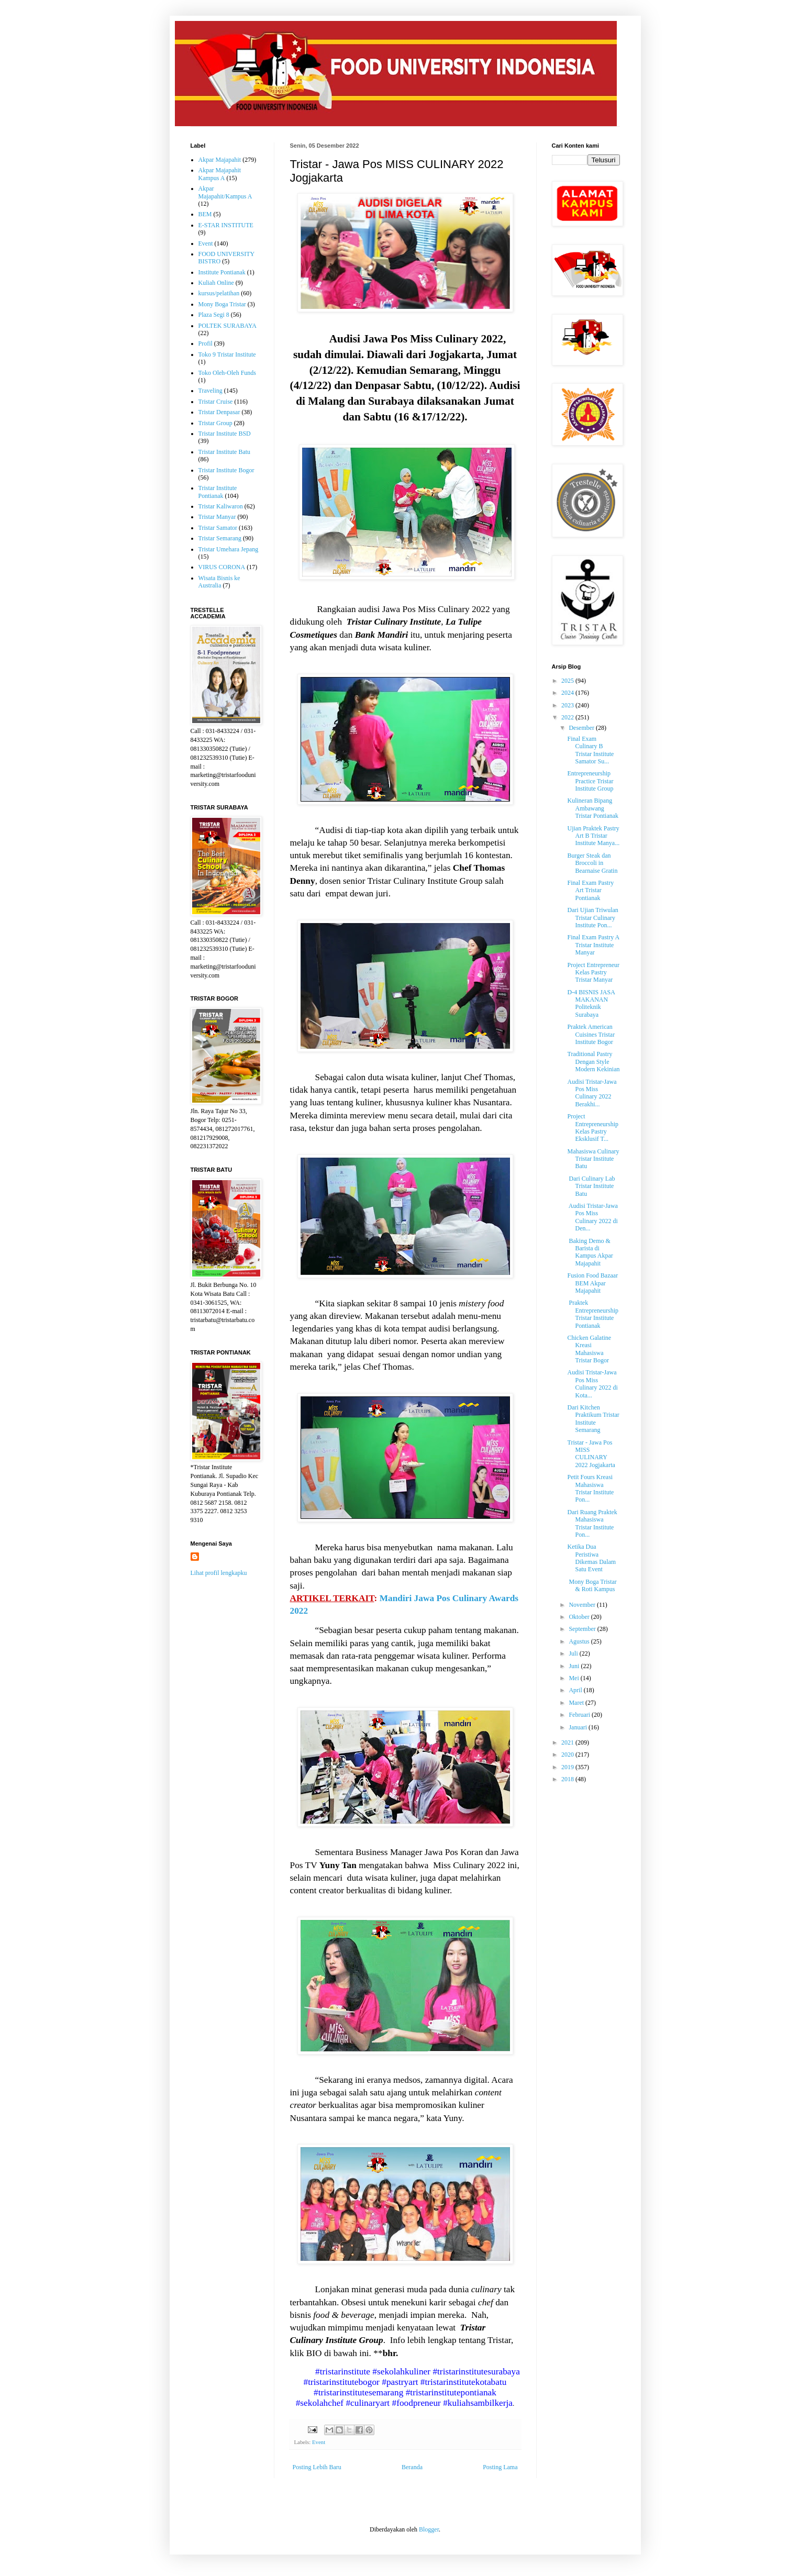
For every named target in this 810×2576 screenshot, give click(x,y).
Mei (574, 1678)
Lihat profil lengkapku (219, 1572)
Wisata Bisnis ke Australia (219, 581)
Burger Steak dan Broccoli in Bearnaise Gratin (592, 863)
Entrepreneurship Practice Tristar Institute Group (590, 781)
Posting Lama (500, 2467)
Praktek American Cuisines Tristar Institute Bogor (591, 1034)
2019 (568, 1767)
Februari (580, 1714)
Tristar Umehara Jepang (228, 549)
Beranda (412, 2467)
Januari (579, 1727)
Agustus (580, 1641)
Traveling (210, 390)
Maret (577, 1702)
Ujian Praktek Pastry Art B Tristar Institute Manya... (593, 836)
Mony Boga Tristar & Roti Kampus (591, 1585)
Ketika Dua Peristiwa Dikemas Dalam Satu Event (591, 1558)
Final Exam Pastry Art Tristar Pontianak (590, 890)
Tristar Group (215, 423)
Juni (575, 1666)
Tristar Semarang (220, 538)
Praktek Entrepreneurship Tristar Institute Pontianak (592, 1314)
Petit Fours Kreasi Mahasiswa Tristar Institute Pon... (590, 1488)
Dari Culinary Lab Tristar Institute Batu (591, 1186)
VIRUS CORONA (222, 567)
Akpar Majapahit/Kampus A (225, 192)
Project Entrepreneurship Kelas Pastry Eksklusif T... (592, 1127)
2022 (568, 717)
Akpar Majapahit (219, 159)
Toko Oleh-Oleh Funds (227, 372)
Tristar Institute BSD (224, 433)
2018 (568, 1779)
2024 (568, 692)
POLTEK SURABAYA (227, 325)
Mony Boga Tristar (222, 304)
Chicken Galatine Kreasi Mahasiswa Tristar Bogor (589, 1349)
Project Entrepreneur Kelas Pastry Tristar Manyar (593, 972)
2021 (568, 1742)
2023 (568, 705)
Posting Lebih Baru (317, 2467)
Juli (574, 1653)
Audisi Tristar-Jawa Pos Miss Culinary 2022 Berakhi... (591, 1093)
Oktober (580, 1616)
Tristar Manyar (217, 516)
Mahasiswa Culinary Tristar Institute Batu (593, 1159)
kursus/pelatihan (219, 293)
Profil (205, 343)
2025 (568, 680)
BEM (205, 214)
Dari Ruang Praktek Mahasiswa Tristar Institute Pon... (592, 1523)
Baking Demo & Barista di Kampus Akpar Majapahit (590, 1252)
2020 (568, 1754)
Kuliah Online (216, 282)
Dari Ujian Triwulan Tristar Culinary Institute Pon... (592, 917)
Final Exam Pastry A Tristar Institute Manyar (593, 945)
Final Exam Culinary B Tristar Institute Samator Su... (590, 750)
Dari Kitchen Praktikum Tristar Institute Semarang (593, 1419)
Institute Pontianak (222, 272)
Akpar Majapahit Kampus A (219, 173)
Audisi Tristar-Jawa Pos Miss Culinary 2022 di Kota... (592, 1383)
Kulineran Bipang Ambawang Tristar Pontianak (592, 808)
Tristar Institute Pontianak (217, 491)
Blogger (429, 2529)
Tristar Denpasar (219, 412)
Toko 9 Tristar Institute (227, 354)
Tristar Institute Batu (224, 452)
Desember (582, 727)
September (583, 1629)
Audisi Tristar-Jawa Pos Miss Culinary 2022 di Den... (592, 1217)
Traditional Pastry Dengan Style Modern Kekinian (593, 1061)
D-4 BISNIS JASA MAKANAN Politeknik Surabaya (591, 1003)
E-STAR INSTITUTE (225, 225)
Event (318, 2442)
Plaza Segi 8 (213, 314)
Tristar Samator (218, 527)
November (583, 1604)
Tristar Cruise (215, 401)
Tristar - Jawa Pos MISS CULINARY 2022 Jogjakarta (591, 1454)
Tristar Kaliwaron (220, 506)
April (576, 1690)
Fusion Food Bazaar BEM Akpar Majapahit (592, 1283)
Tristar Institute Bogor (226, 470)
